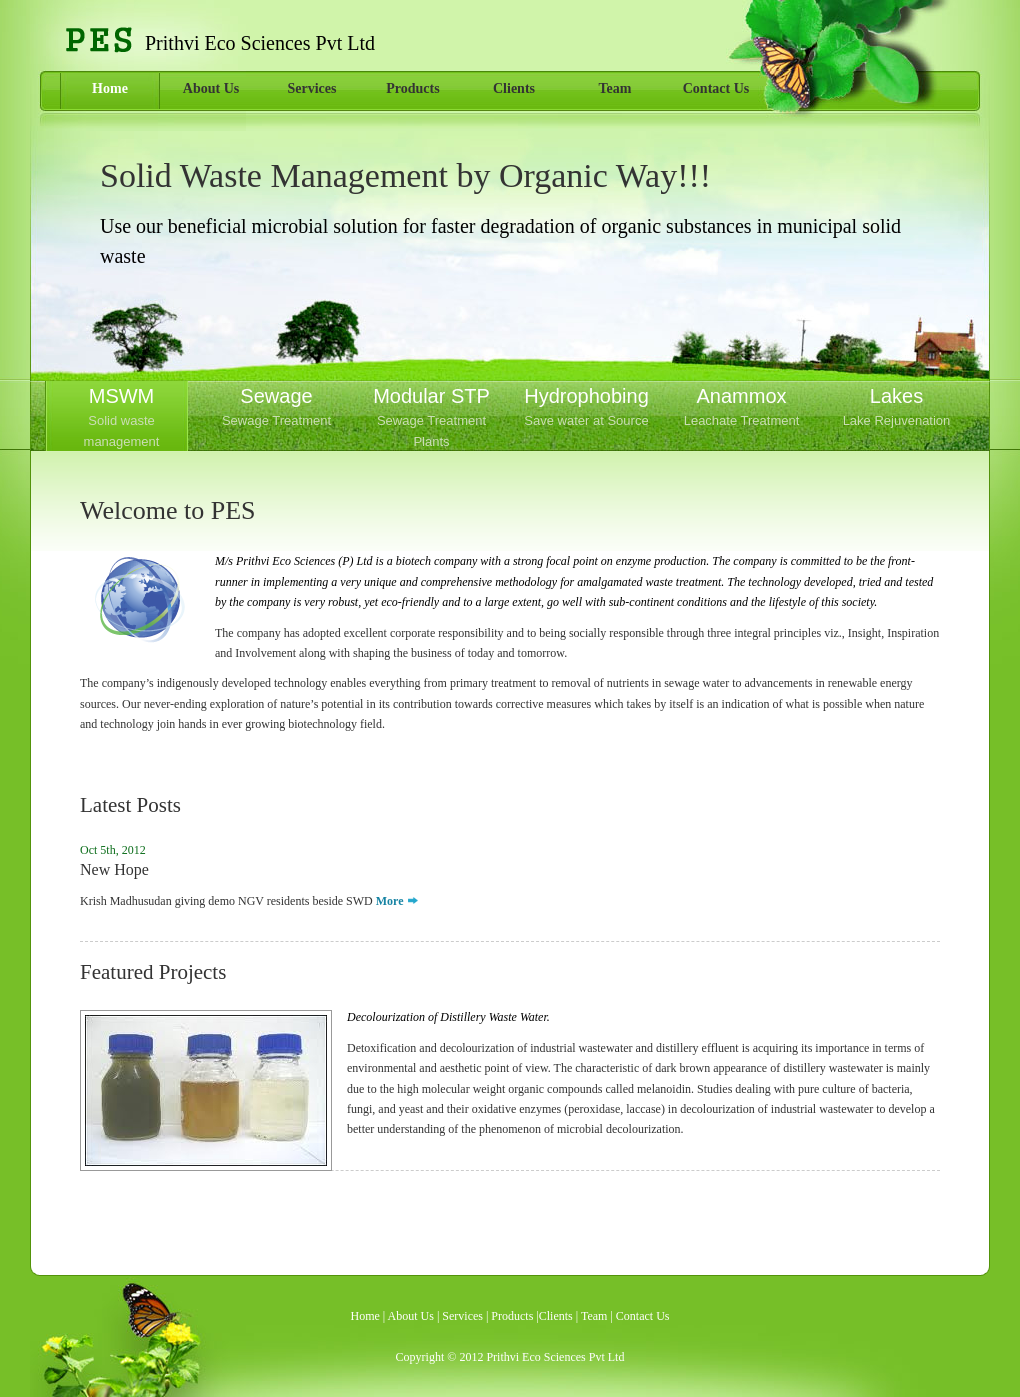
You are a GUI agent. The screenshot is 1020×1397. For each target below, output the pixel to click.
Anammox (741, 408)
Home (110, 88)
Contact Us (716, 88)
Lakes (896, 408)
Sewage (276, 408)
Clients (514, 88)
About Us (211, 88)
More (390, 901)
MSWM (121, 418)
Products (412, 88)
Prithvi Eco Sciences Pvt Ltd (555, 1357)
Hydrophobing (586, 408)
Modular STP (431, 418)
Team (615, 88)
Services (312, 88)
